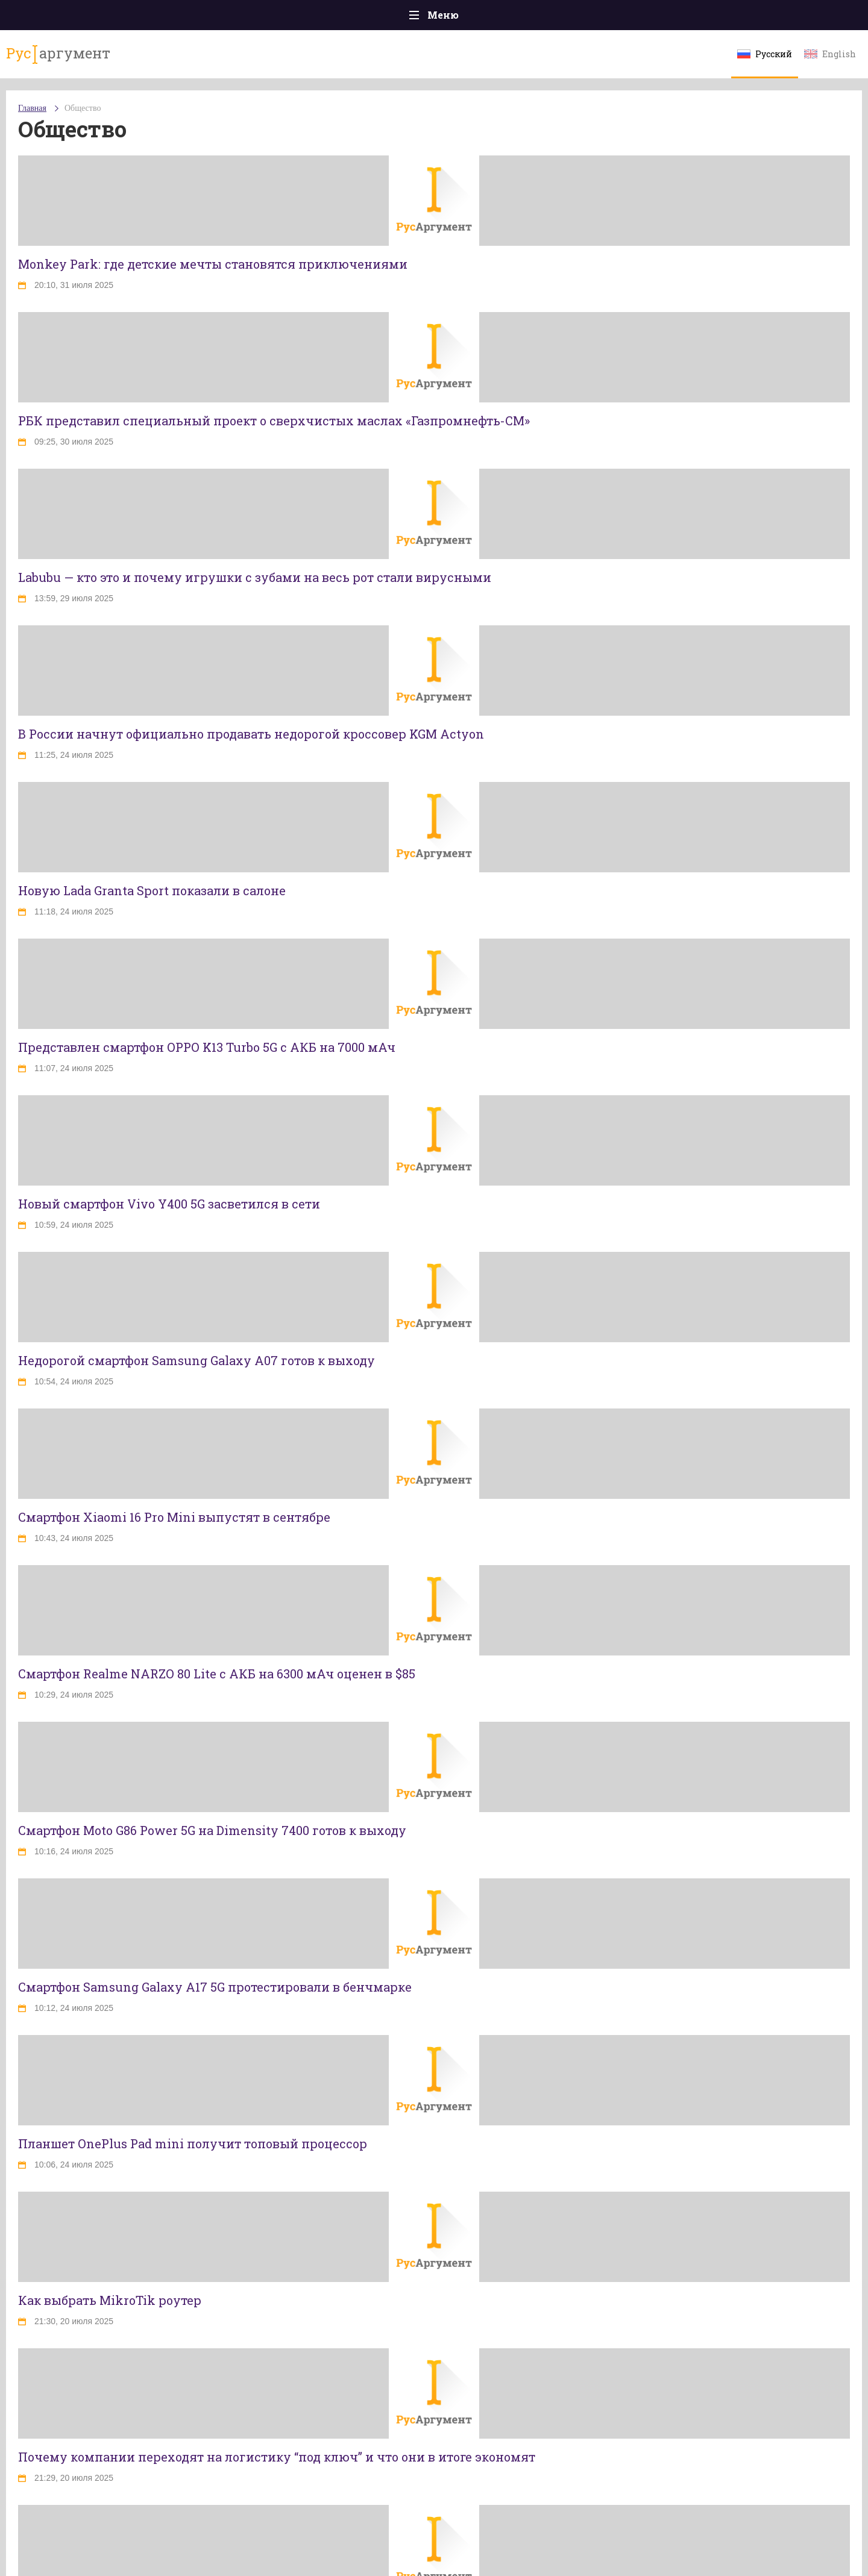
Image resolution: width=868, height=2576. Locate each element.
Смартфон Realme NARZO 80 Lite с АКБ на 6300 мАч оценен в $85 (216, 1673)
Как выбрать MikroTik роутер (109, 2300)
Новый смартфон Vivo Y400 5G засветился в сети (169, 1203)
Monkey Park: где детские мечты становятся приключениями (212, 264)
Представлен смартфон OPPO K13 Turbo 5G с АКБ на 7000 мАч (206, 1047)
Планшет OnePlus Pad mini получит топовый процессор (192, 2143)
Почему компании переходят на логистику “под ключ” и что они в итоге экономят (276, 2457)
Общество (82, 108)
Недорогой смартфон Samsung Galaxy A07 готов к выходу (196, 1360)
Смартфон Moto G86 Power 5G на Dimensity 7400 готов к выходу (212, 1830)
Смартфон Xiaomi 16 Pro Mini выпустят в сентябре (174, 1517)
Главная (32, 108)
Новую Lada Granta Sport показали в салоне (152, 890)
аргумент (58, 53)
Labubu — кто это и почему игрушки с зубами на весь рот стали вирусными (254, 577)
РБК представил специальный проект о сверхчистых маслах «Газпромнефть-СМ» (274, 420)
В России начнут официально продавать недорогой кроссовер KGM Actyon (251, 734)
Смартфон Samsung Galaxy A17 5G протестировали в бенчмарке (215, 1987)
